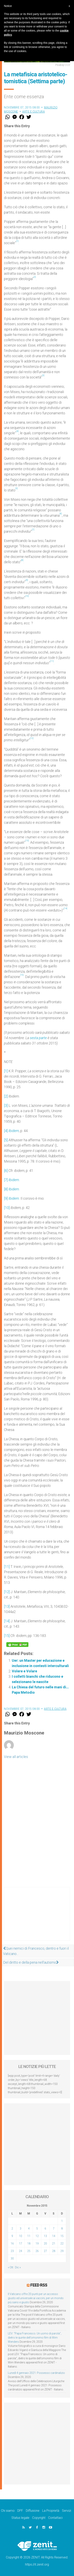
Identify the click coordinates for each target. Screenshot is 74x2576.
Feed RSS (38, 2285)
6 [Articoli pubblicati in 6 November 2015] (45, 2228)
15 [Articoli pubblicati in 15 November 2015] (62, 2236)
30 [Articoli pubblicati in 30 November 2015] (12, 2258)
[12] (7, 1592)
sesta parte (38, 1038)
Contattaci (55, 2518)
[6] (6, 1170)
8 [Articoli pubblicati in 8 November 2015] (62, 2228)
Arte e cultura (33, 111)
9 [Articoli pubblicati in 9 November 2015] (12, 2236)
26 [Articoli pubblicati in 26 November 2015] (37, 2251)
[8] (6, 1189)
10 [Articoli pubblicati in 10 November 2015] (20, 2236)
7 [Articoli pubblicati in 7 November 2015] (53, 2228)
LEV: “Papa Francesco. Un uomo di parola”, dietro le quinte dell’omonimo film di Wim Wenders (34, 2337)
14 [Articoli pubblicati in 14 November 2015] (53, 2236)
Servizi (66, 2510)
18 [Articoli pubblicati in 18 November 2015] (28, 2243)
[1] (6, 1071)
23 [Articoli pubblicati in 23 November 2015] (12, 2251)
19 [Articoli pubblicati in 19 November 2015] (37, 2243)
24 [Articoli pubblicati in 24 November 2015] (20, 2251)
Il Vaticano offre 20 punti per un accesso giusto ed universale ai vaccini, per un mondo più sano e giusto (36, 2298)
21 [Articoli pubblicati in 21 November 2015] (53, 2243)
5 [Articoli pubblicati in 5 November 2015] (37, 2228)
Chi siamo (8, 2510)
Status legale (20, 2518)
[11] (7, 1566)
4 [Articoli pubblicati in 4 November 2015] (29, 2228)
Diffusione (32, 2510)
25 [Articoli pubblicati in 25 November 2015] (28, 2251)
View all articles (16, 1757)
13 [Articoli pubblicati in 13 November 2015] (45, 2236)
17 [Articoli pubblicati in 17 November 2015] (20, 2243)
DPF (20, 2510)
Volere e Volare (24, 1671)
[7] (6, 1180)
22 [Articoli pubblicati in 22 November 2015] (62, 2243)
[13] (7, 1606)
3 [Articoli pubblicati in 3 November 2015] (20, 2228)
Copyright (38, 2518)
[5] (6, 1140)
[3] (6, 1105)
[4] (6, 1131)
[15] (7, 1636)
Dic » (18, 2267)
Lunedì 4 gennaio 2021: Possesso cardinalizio (36, 2372)
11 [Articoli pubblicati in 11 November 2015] (28, 2236)
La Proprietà (50, 2510)
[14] (7, 1621)
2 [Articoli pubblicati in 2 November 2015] (12, 2228)
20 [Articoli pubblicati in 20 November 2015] (45, 2243)
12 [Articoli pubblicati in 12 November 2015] (37, 2236)
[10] (7, 1208)
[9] (6, 1198)
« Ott (10, 2267)
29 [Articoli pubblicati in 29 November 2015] (62, 2251)
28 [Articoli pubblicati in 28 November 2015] (53, 2251)
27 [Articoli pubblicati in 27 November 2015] (45, 2251)
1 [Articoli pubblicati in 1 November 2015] (62, 2221)
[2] (6, 1096)
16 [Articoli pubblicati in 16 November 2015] (12, 2243)
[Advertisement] (37, 1917)
